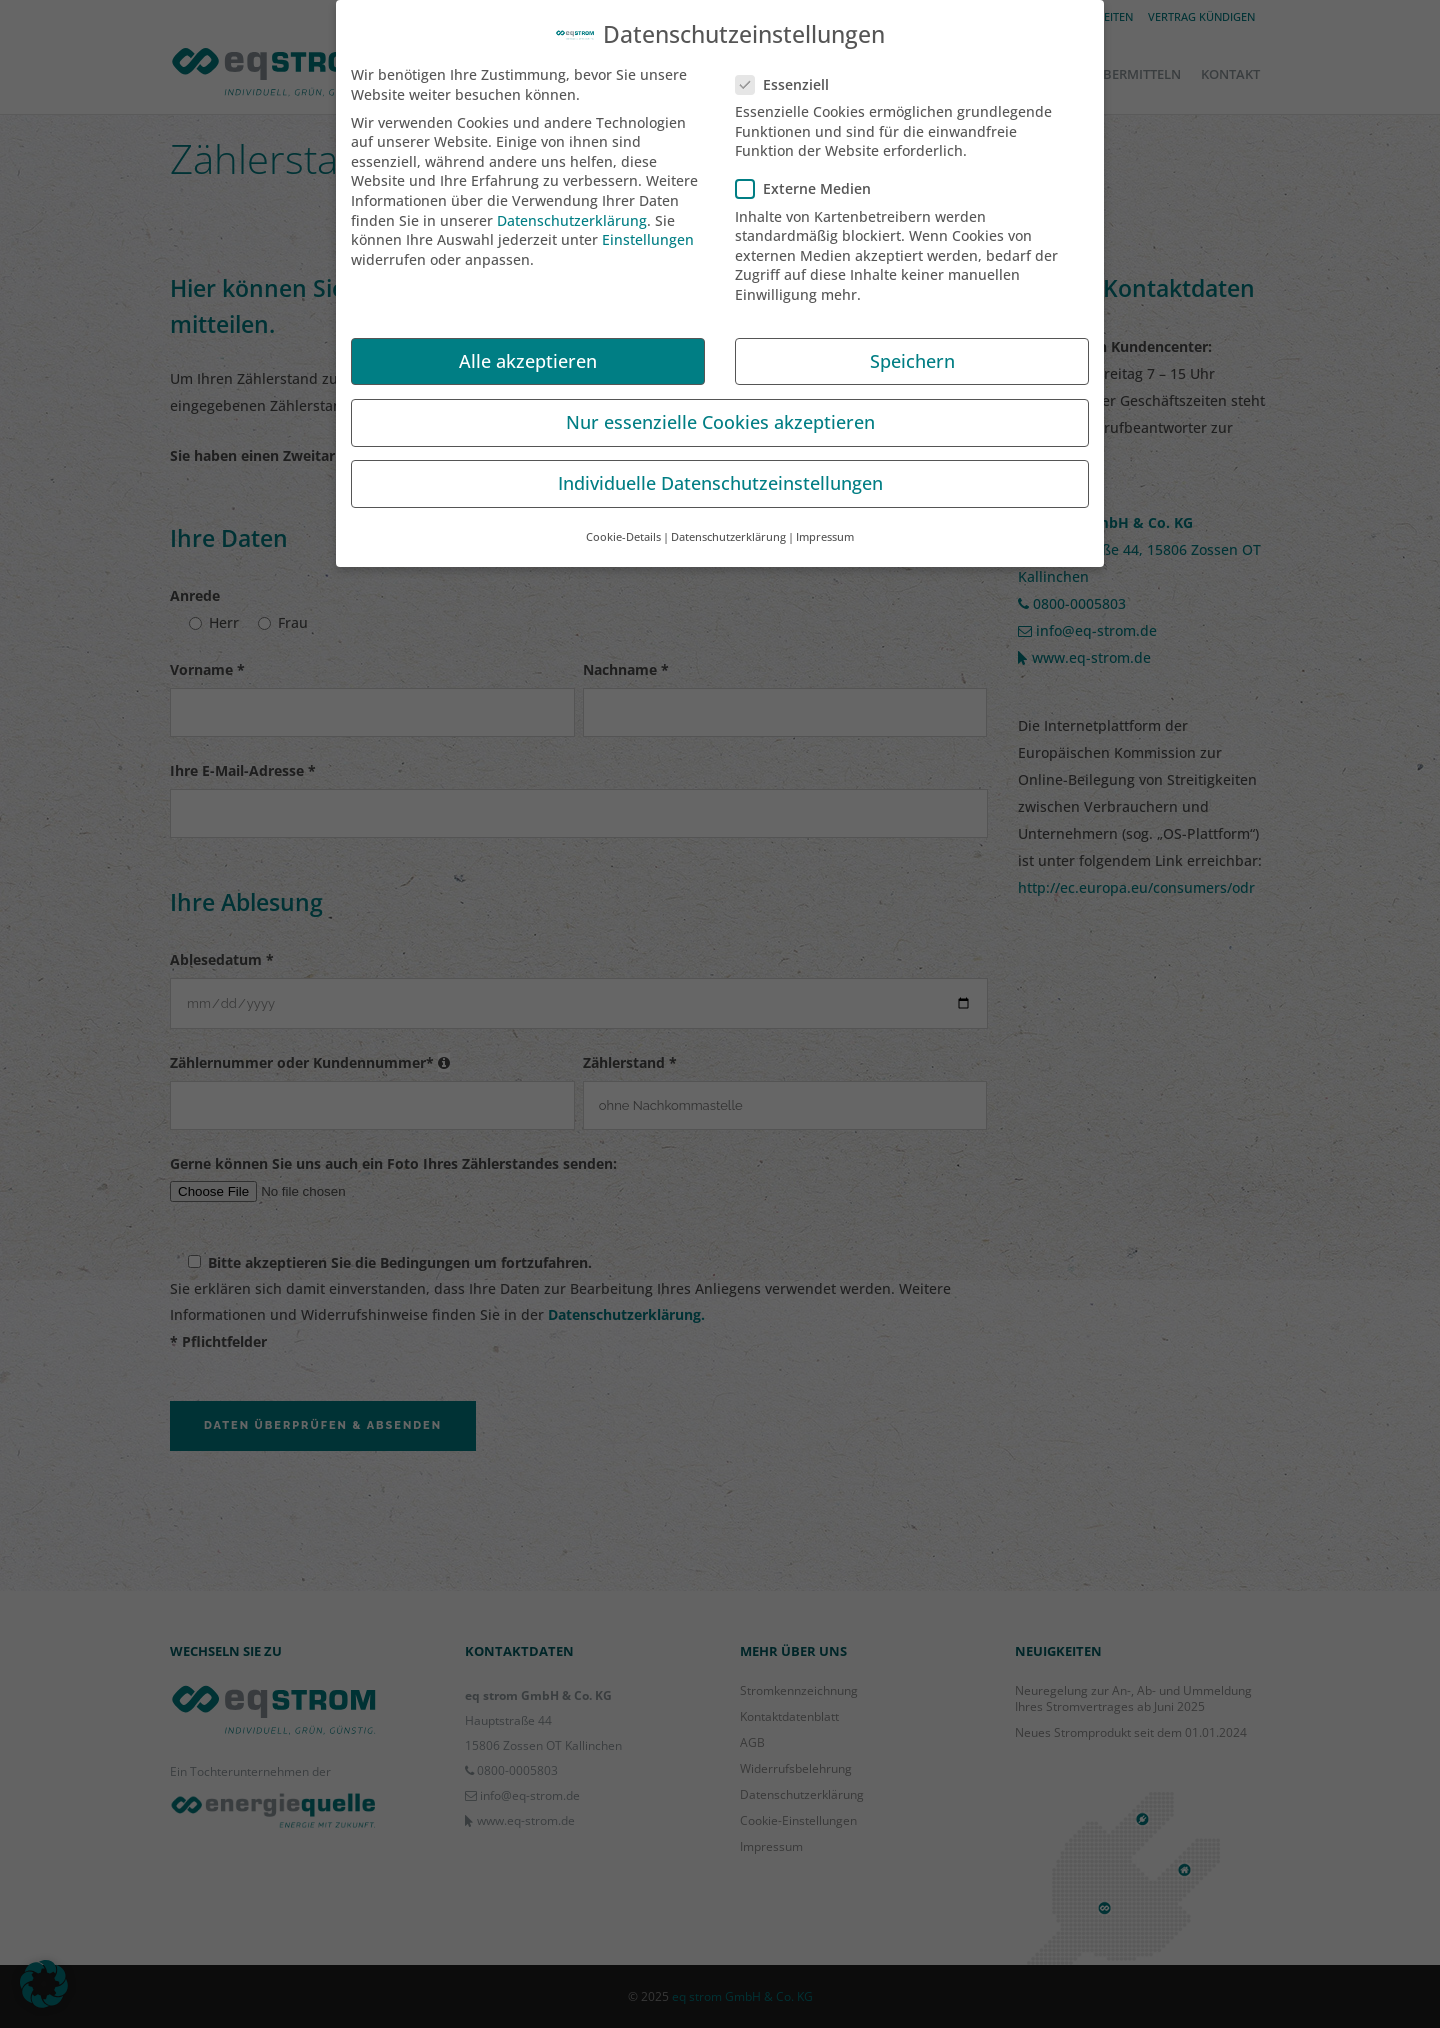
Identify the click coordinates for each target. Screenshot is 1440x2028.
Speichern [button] (912, 353)
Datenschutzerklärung (572, 212)
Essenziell (790, 76)
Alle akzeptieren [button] (528, 353)
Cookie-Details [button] (623, 530)
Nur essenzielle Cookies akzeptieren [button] (720, 414)
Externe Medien (811, 181)
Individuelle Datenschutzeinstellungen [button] (720, 475)
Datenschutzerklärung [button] (728, 530)
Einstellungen (648, 232)
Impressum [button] (825, 530)
